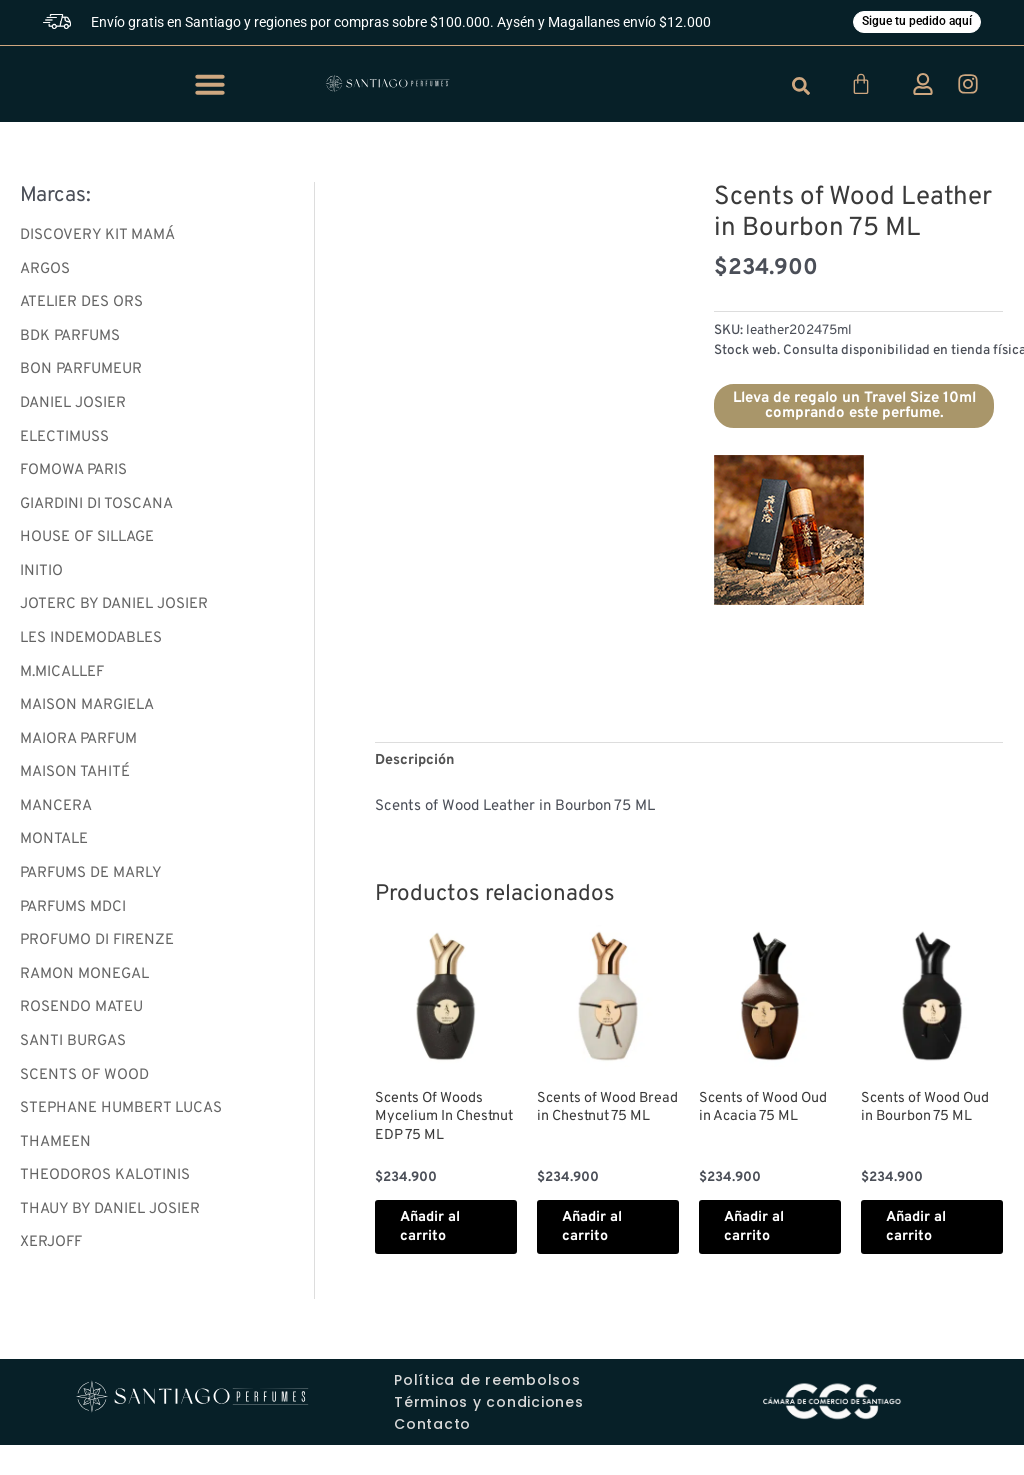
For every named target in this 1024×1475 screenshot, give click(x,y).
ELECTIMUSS (64, 440)
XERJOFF (51, 1250)
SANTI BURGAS (73, 1047)
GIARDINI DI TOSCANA (96, 507)
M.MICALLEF (62, 676)
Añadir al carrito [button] (438, 1244)
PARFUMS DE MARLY (91, 878)
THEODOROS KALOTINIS (105, 1182)
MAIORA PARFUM (78, 743)
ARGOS (45, 271)
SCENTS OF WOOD (84, 1081)
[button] (210, 86)
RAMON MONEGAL (84, 980)
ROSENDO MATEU (81, 1013)
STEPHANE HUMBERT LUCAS (121, 1115)
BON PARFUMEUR (81, 372)
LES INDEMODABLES (91, 642)
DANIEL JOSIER (73, 406)
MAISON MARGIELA (87, 710)
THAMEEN (55, 1148)
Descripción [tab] (416, 762)
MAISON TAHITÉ (75, 777)
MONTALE (54, 845)
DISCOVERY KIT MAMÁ (97, 237)
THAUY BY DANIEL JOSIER (110, 1216)
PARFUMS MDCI (73, 912)
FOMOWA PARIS (73, 473)
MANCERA (56, 811)
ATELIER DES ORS (81, 305)
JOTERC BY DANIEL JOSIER (114, 608)
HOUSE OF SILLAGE (87, 541)
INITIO (41, 575)
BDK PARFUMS (70, 338)
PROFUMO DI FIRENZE (97, 946)
